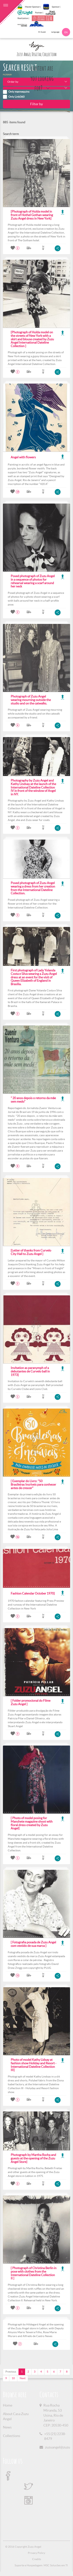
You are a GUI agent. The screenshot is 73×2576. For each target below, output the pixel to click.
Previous (10, 2371)
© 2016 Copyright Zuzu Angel (23, 2546)
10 (13, 2378)
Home (7, 2405)
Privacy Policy (36, 2552)
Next (23, 2378)
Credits (36, 2559)
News (7, 2427)
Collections (11, 2436)
